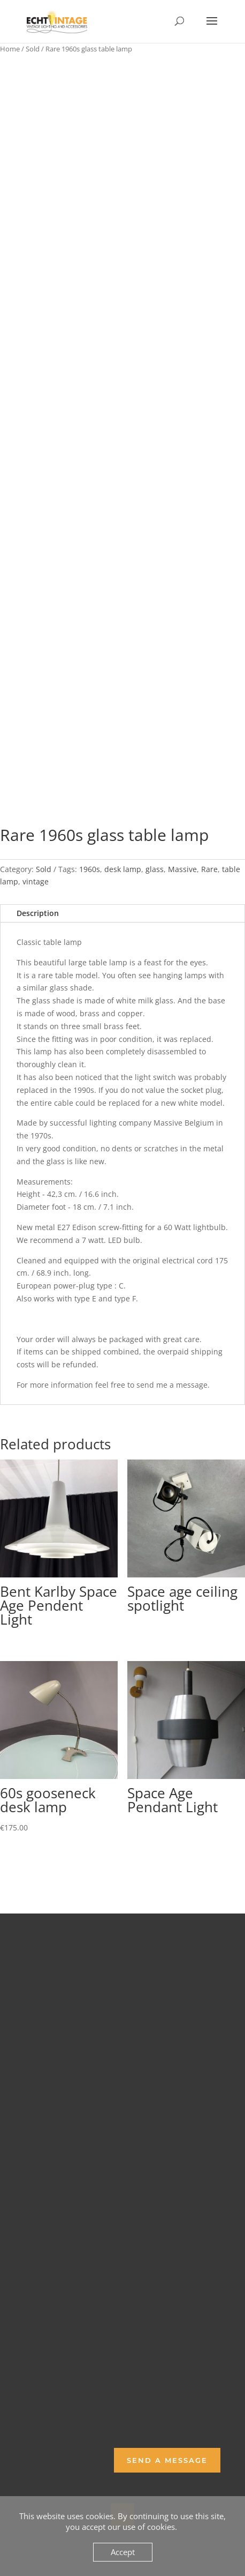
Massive (182, 869)
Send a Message (167, 2460)
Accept (123, 2552)
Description (38, 913)
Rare (209, 869)
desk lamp (122, 869)
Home (10, 49)
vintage (35, 881)
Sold (33, 49)
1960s (89, 869)
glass (155, 869)
